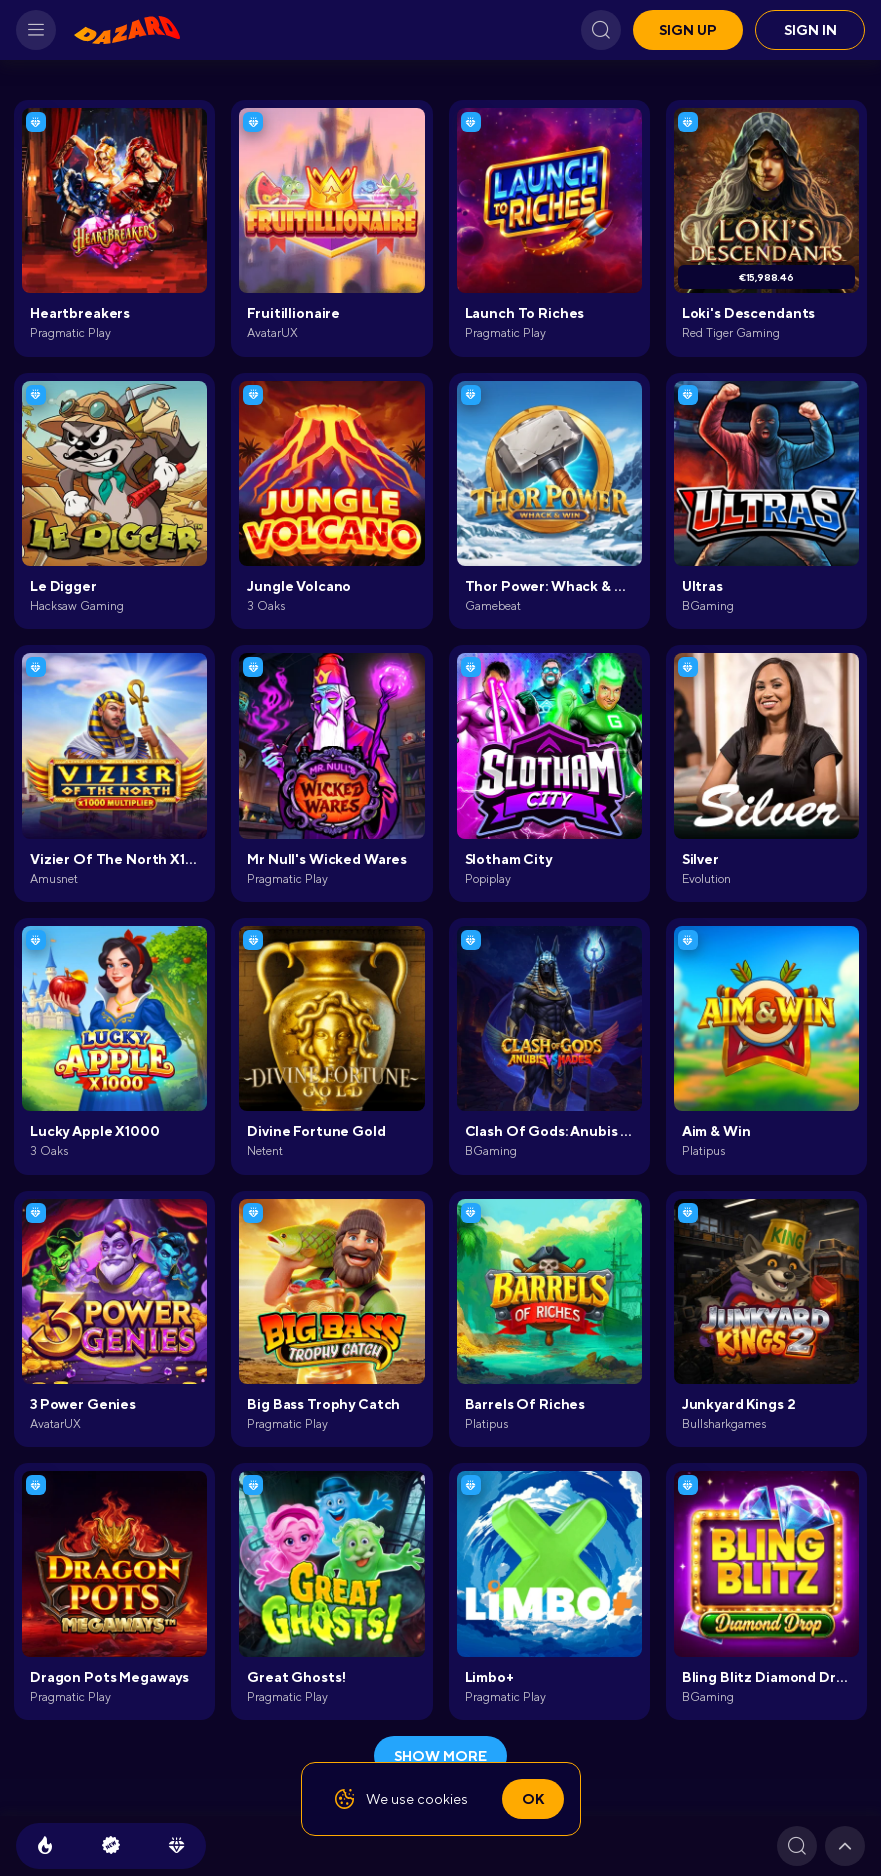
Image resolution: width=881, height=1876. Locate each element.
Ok (533, 1799)
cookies (442, 1799)
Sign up (688, 30)
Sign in (810, 30)
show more (440, 1756)
